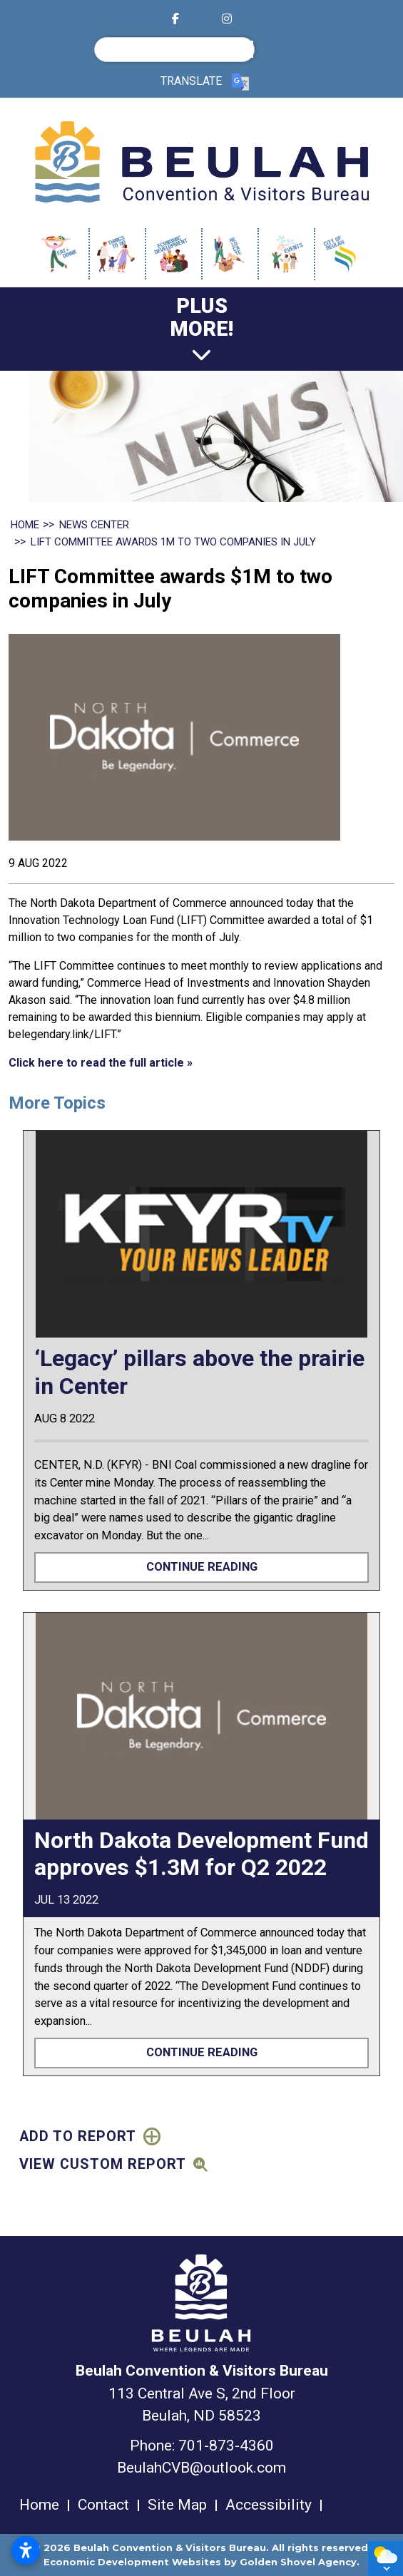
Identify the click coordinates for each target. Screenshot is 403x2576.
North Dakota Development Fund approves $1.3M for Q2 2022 (201, 1854)
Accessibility (268, 2504)
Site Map (177, 2504)
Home (39, 2504)
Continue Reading (201, 1567)
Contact (103, 2504)
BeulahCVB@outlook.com (201, 2467)
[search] (177, 49)
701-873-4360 (226, 2445)
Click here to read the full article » (101, 1062)
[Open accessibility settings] (25, 2550)
